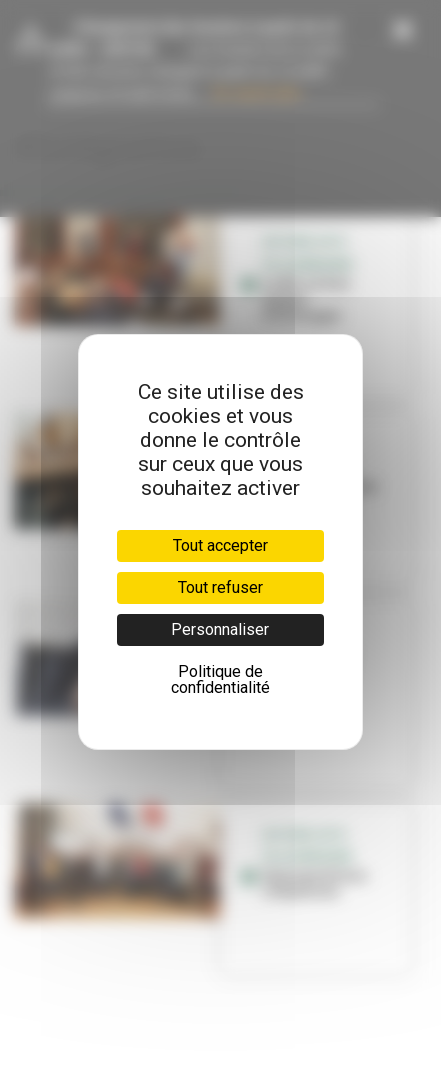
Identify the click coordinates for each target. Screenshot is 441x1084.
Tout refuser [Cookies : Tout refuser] (220, 587)
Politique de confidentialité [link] (220, 679)
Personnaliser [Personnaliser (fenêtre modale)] (220, 629)
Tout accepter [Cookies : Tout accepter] (220, 545)
